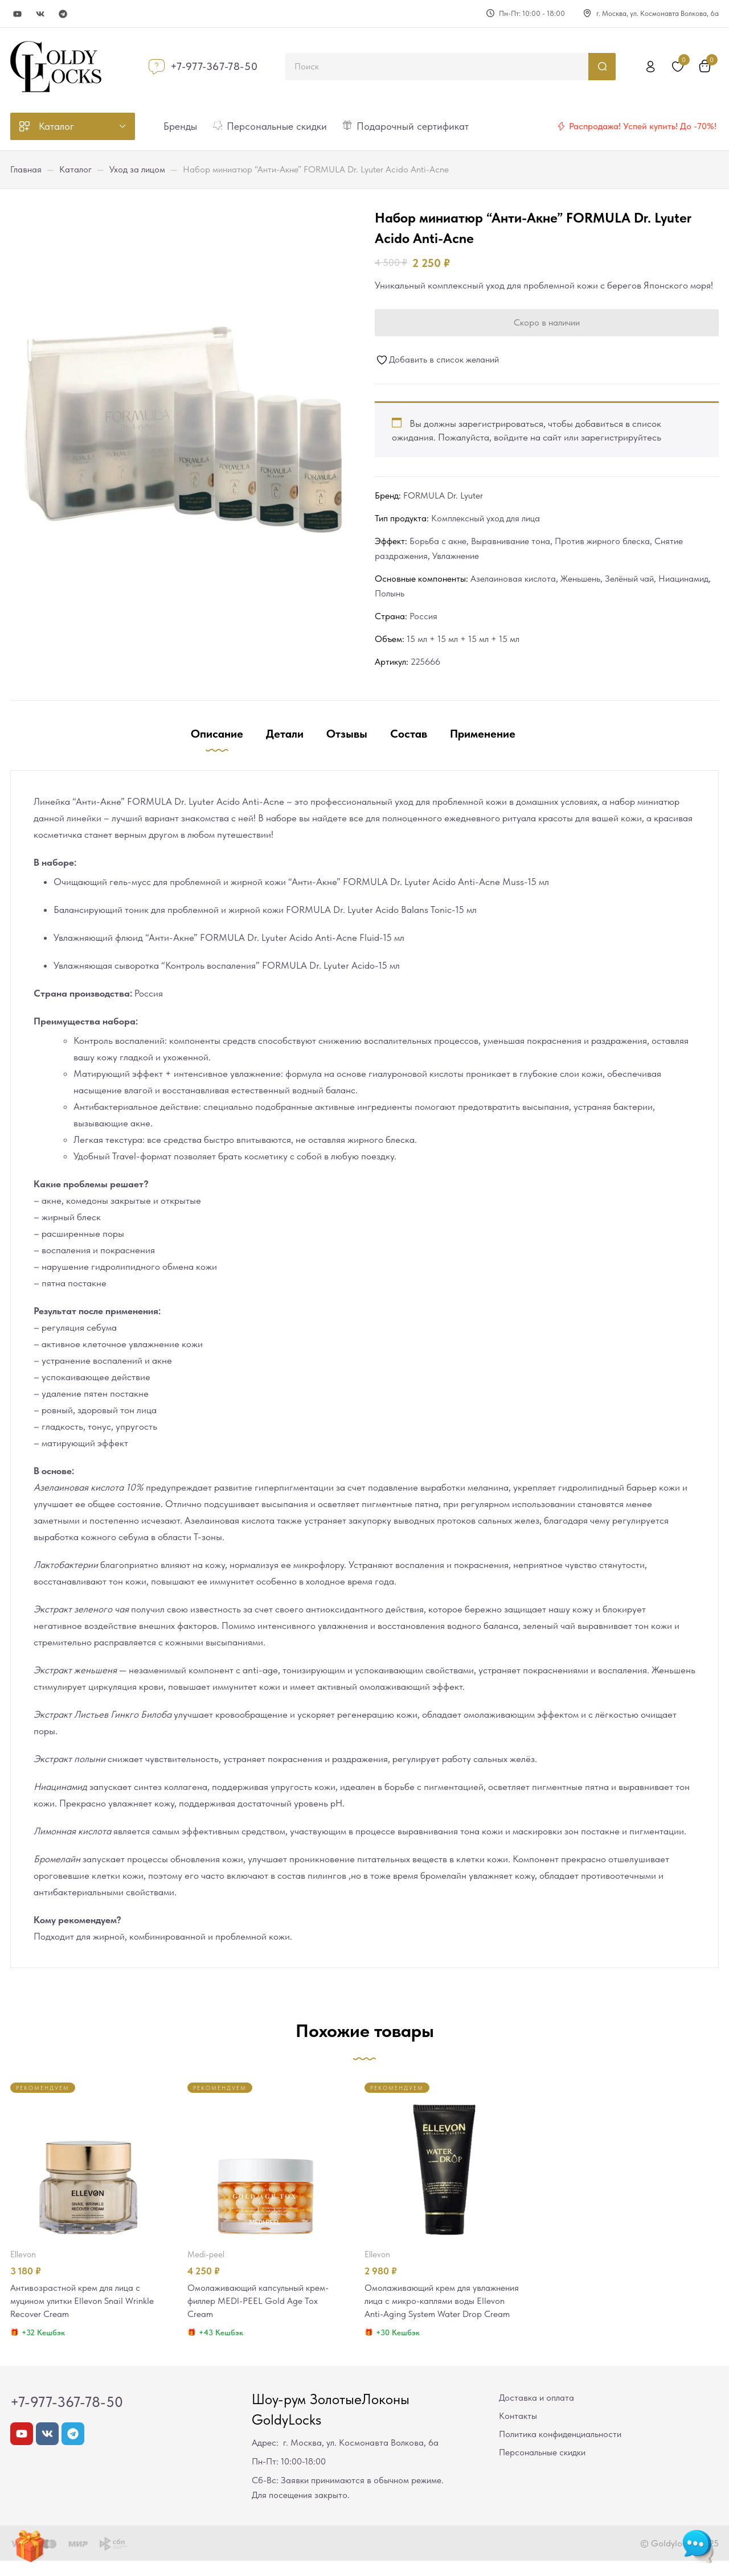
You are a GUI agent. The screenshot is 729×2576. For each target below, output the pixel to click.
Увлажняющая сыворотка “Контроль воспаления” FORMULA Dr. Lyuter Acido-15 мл (227, 965)
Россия (423, 616)
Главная (26, 169)
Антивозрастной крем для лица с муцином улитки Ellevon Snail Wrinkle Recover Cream (86, 2301)
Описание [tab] (217, 733)
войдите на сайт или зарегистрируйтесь (577, 437)
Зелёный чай (629, 578)
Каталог (75, 169)
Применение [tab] (482, 733)
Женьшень (580, 578)
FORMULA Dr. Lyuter (443, 495)
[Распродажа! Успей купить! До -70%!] (561, 126)
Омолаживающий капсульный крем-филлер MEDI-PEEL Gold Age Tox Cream (263, 2301)
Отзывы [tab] (346, 733)
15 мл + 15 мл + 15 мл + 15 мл (463, 638)
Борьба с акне (437, 541)
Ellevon (23, 2254)
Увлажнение (455, 555)
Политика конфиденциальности (560, 2449)
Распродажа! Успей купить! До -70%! (642, 126)
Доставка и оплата (536, 2413)
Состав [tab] (408, 733)
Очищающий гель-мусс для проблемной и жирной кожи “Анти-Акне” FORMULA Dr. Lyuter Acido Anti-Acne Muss (289, 881)
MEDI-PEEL (205, 2254)
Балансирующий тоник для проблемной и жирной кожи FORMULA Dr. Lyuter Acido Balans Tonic (253, 909)
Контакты (518, 2431)
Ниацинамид (683, 578)
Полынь (389, 593)
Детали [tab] (285, 733)
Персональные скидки (542, 2467)
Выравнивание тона (510, 541)
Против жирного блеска (602, 541)
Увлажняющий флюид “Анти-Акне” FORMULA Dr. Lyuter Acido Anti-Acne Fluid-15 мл (229, 937)
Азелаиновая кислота (513, 578)
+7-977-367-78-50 (214, 66)
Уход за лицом (137, 169)
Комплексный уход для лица (485, 518)
